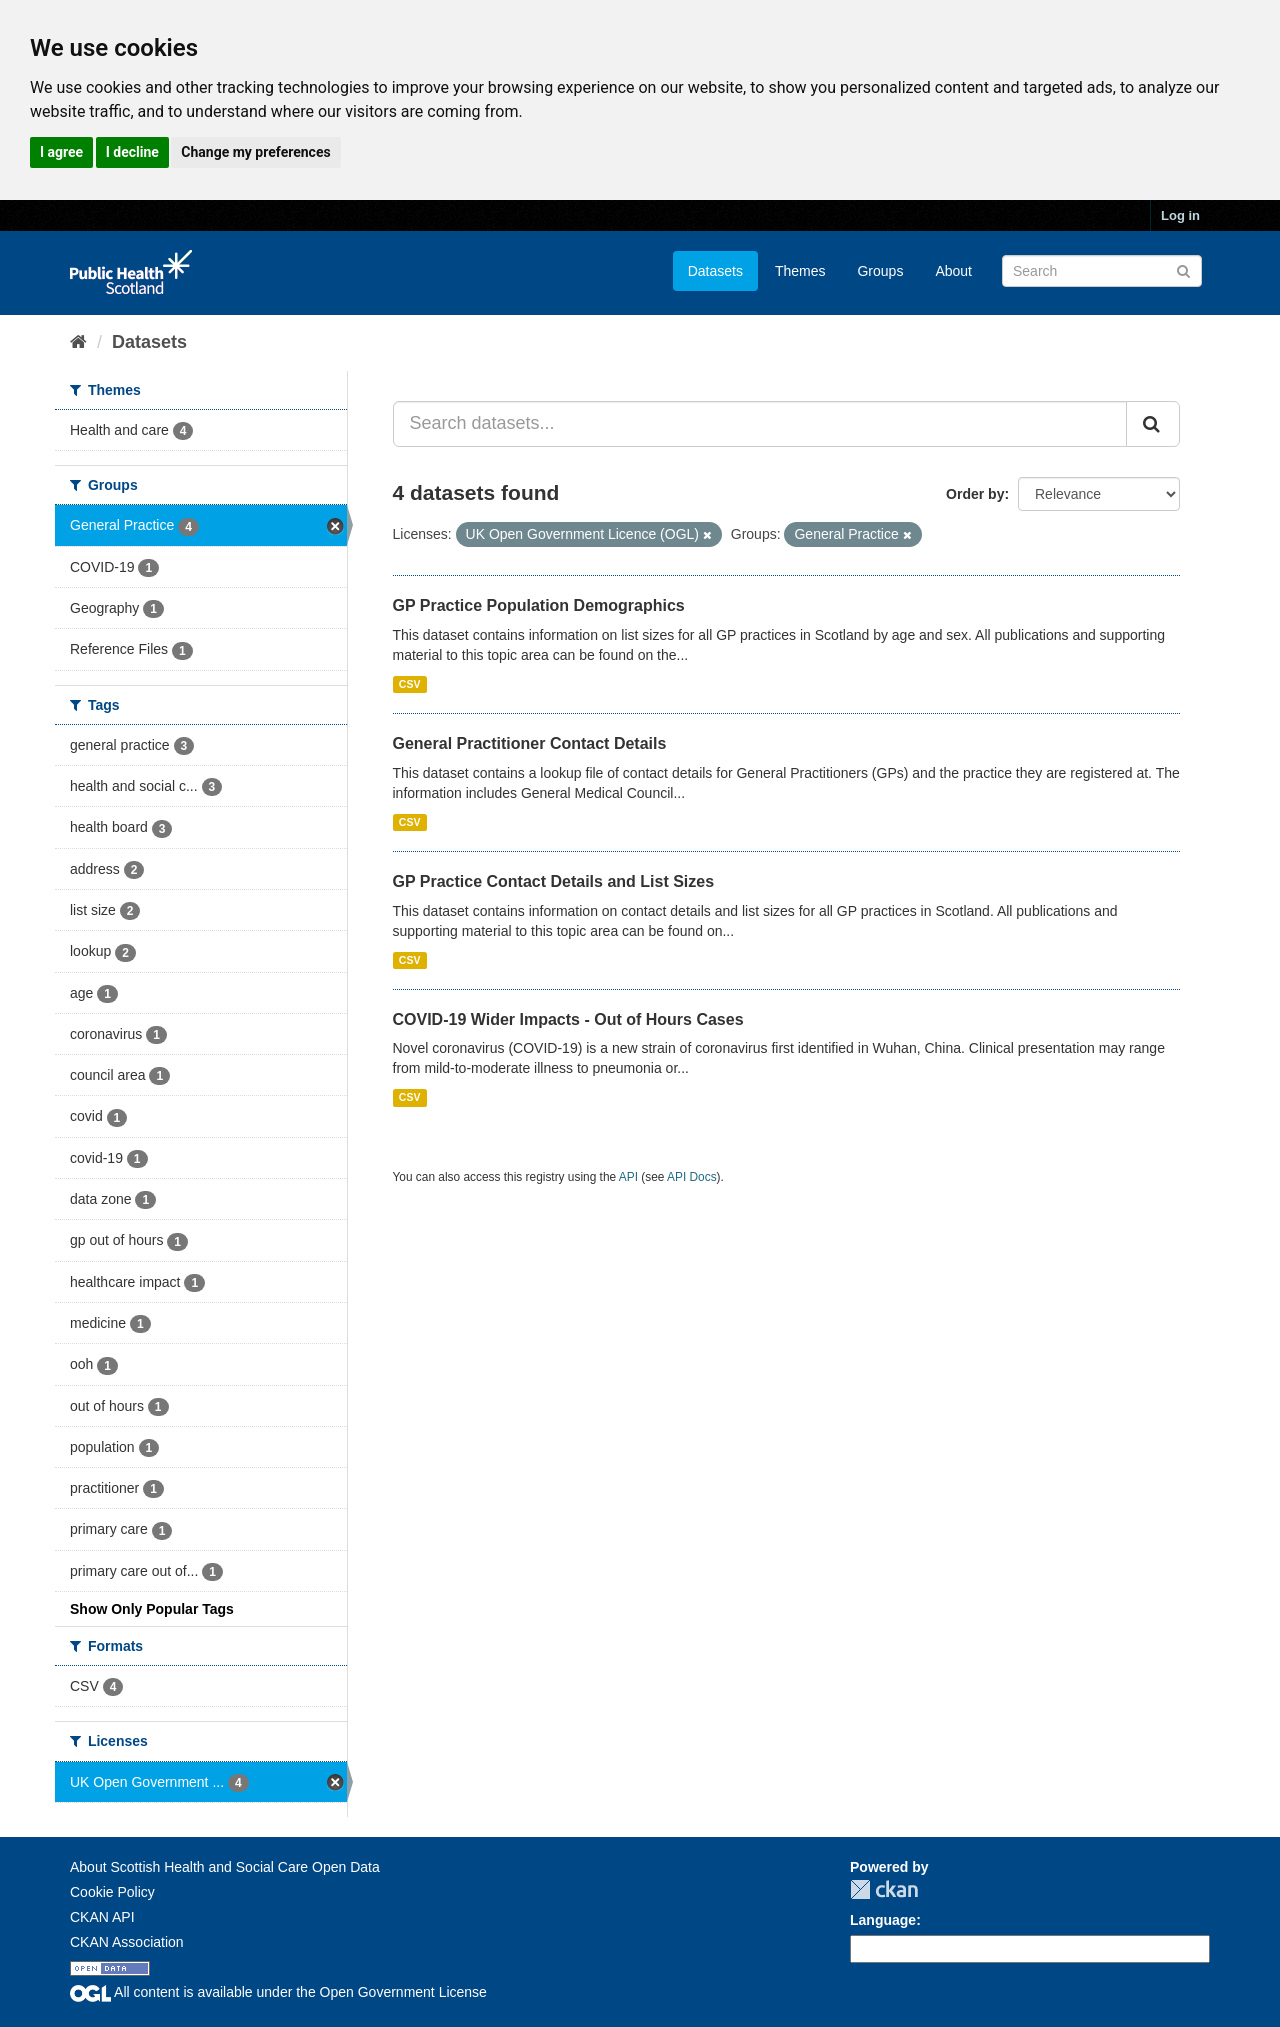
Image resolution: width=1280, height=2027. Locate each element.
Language (883, 1920)
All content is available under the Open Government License (278, 1992)
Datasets (715, 271)
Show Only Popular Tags (152, 1609)
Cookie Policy (112, 1892)
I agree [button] (61, 152)
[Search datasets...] (760, 424)
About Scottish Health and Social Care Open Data (225, 1867)
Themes (800, 271)
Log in (1180, 215)
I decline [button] (132, 152)
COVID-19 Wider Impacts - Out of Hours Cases (568, 1019)
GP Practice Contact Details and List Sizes (554, 881)
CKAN (884, 1889)
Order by (975, 494)
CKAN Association (127, 1942)
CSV (410, 684)
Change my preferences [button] (255, 152)
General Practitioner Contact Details (530, 743)
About (953, 271)
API (628, 1177)
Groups (880, 271)
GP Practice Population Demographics (539, 605)
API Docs (692, 1177)
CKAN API (102, 1917)
